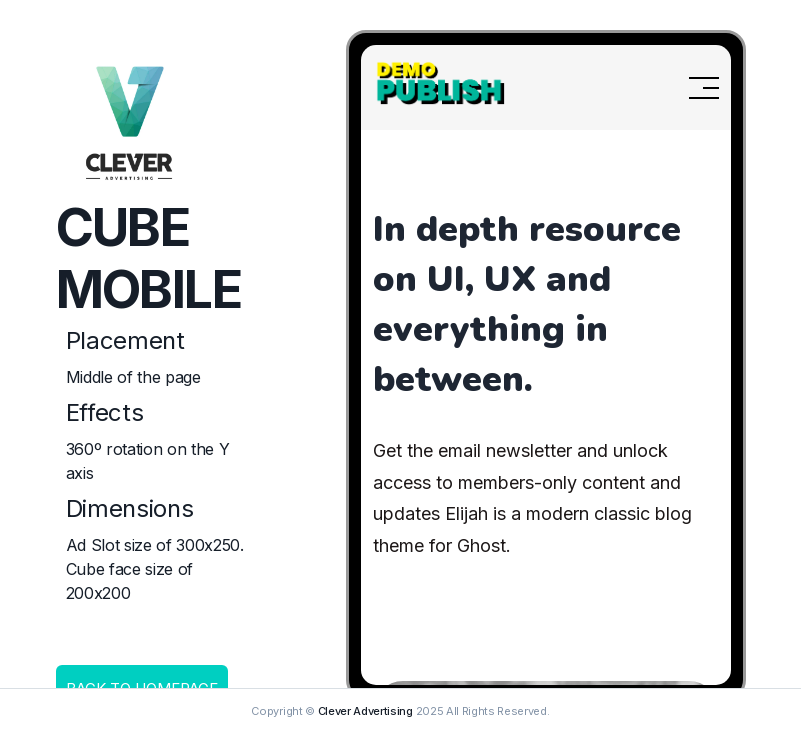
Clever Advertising (365, 711)
